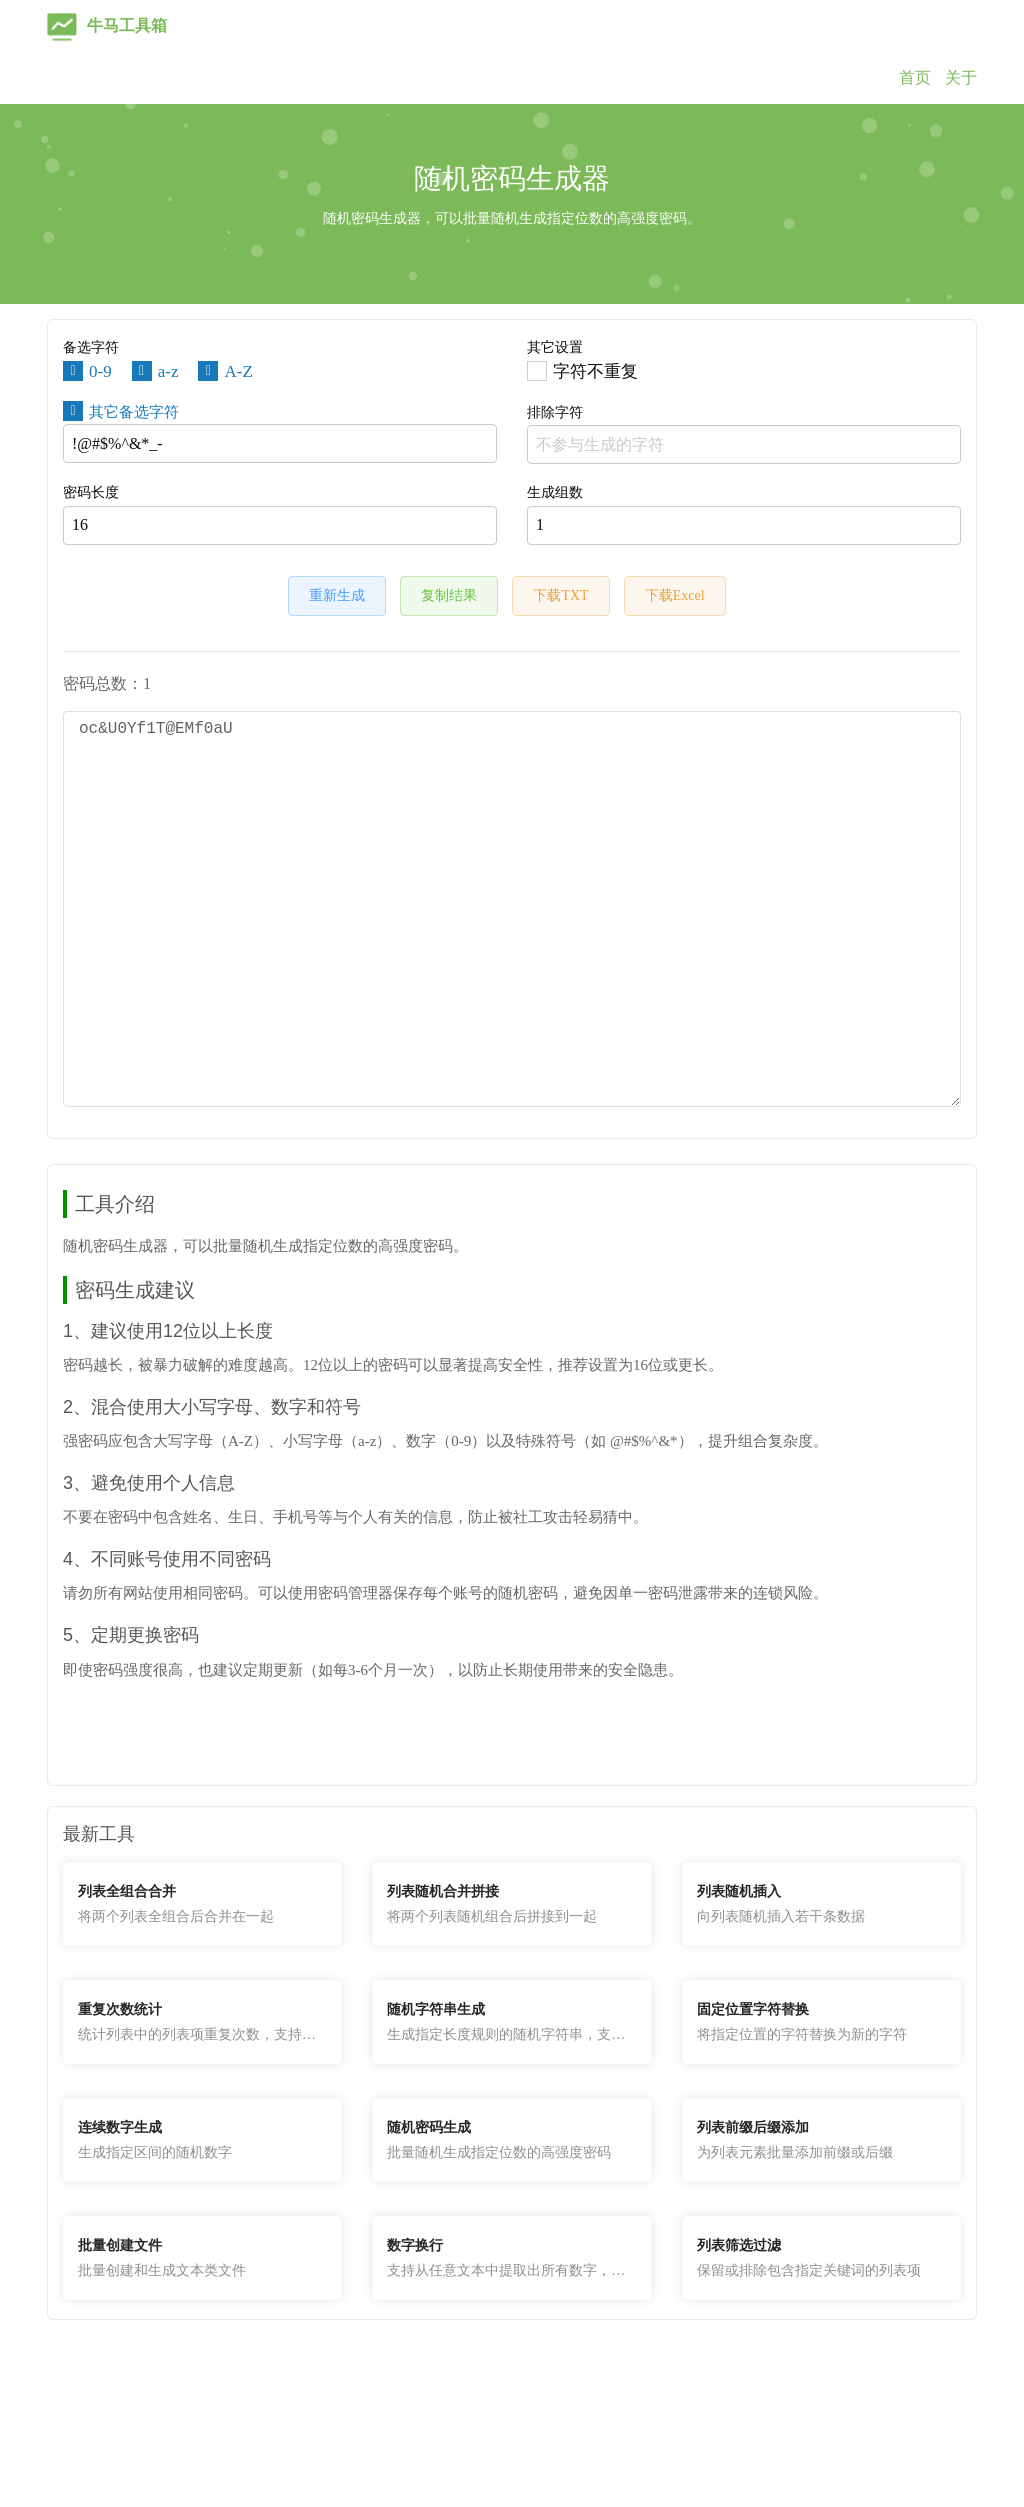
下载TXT (560, 595)
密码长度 (280, 514)
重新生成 (337, 595)
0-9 (100, 371)
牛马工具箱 (107, 25)
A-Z (238, 371)
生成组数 (744, 514)
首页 (915, 77)
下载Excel (675, 595)
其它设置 (555, 347)
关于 (961, 77)
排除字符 (744, 434)
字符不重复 (595, 371)
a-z (168, 371)
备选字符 (91, 347)
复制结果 (449, 595)
